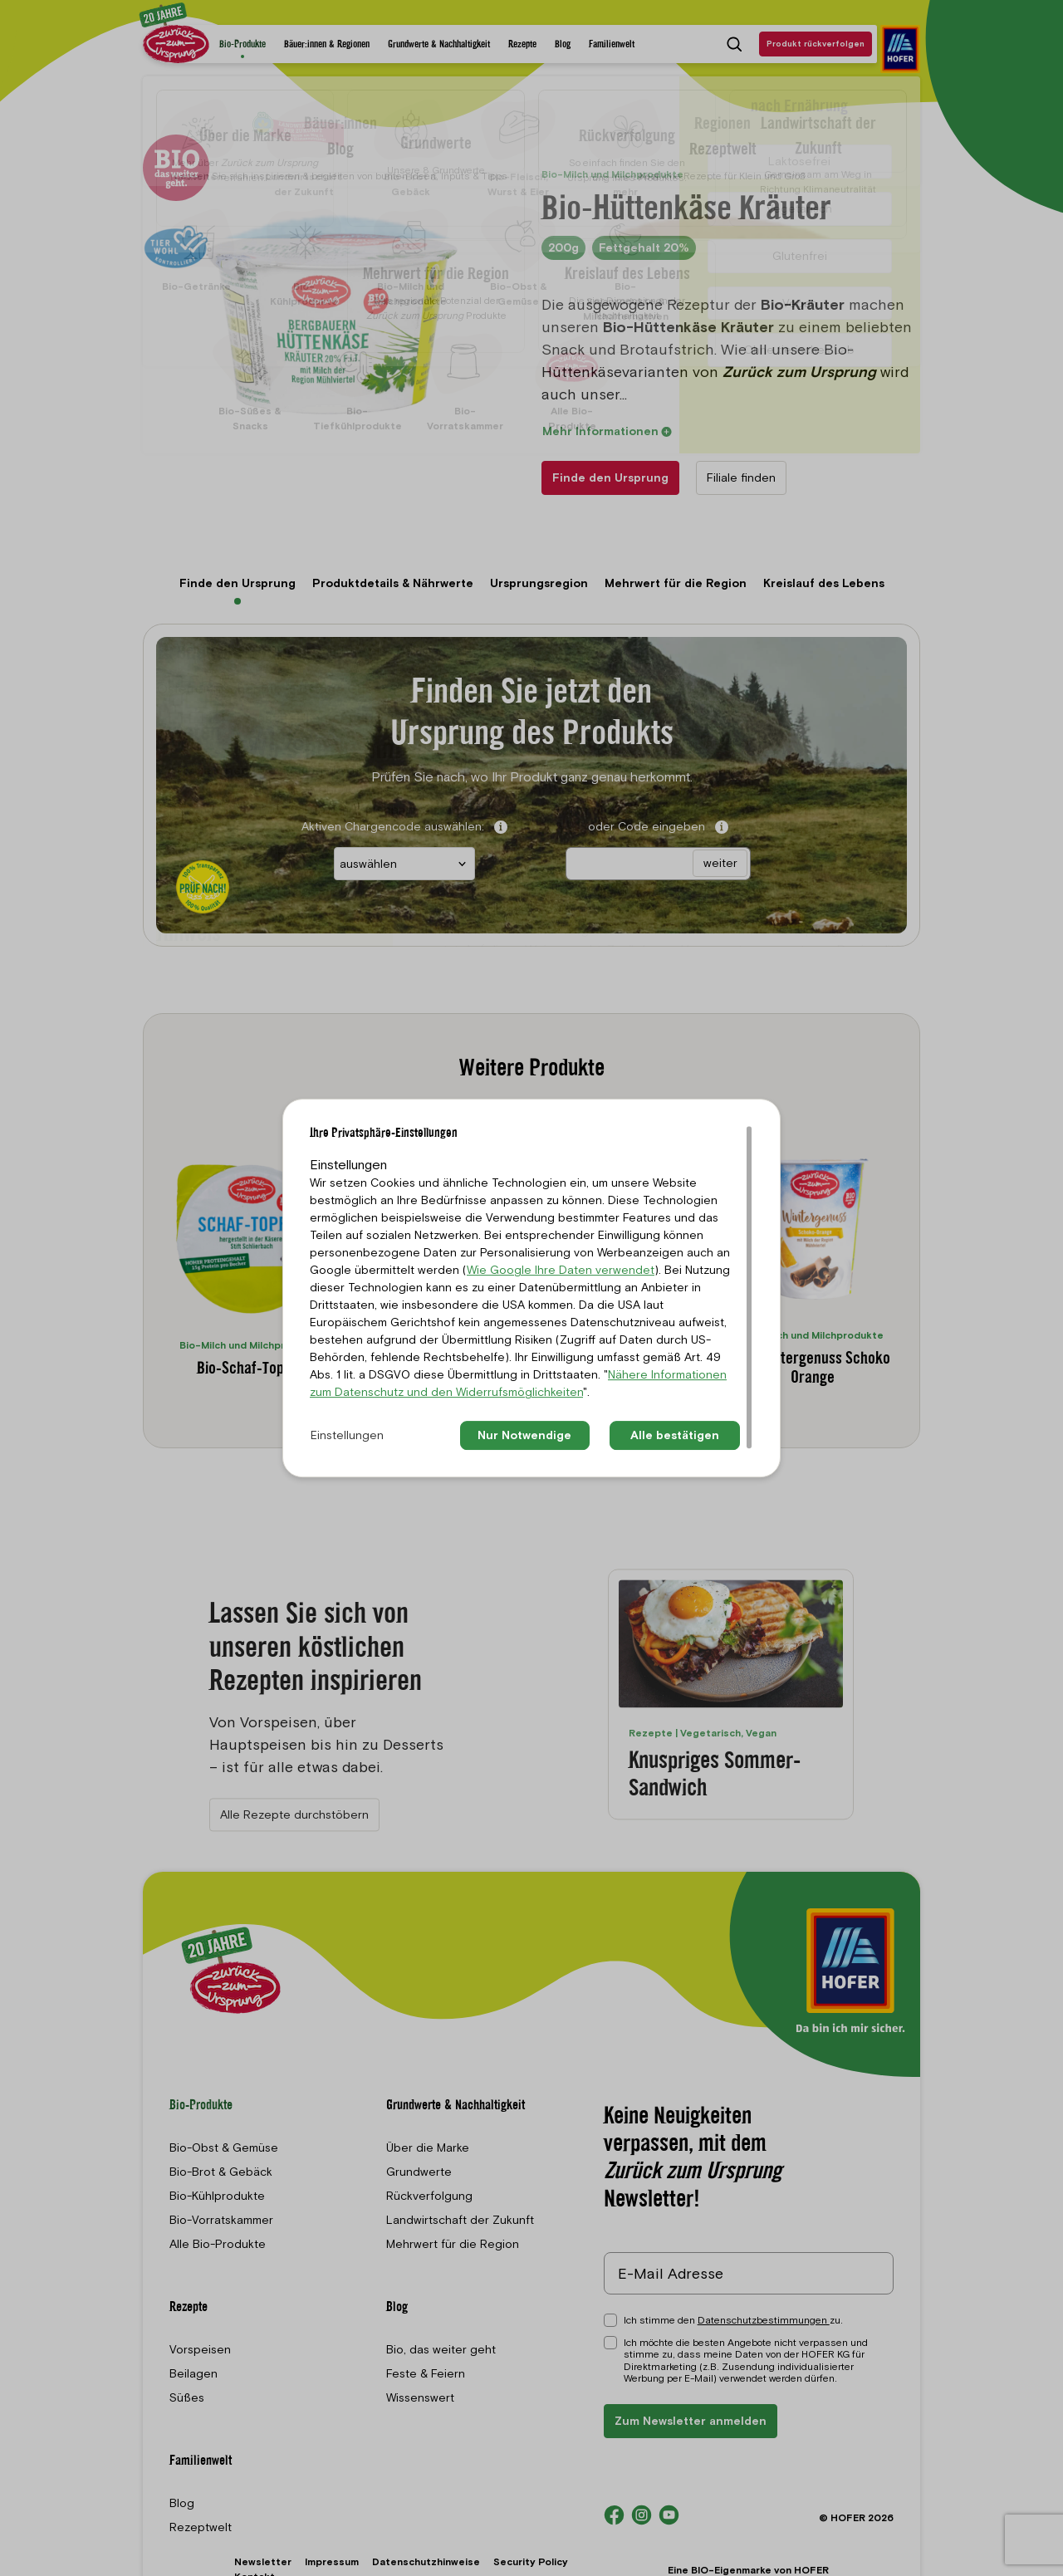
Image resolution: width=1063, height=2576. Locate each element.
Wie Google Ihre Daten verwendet (560, 1269)
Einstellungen (347, 1435)
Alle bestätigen (674, 1435)
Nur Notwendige (524, 1435)
